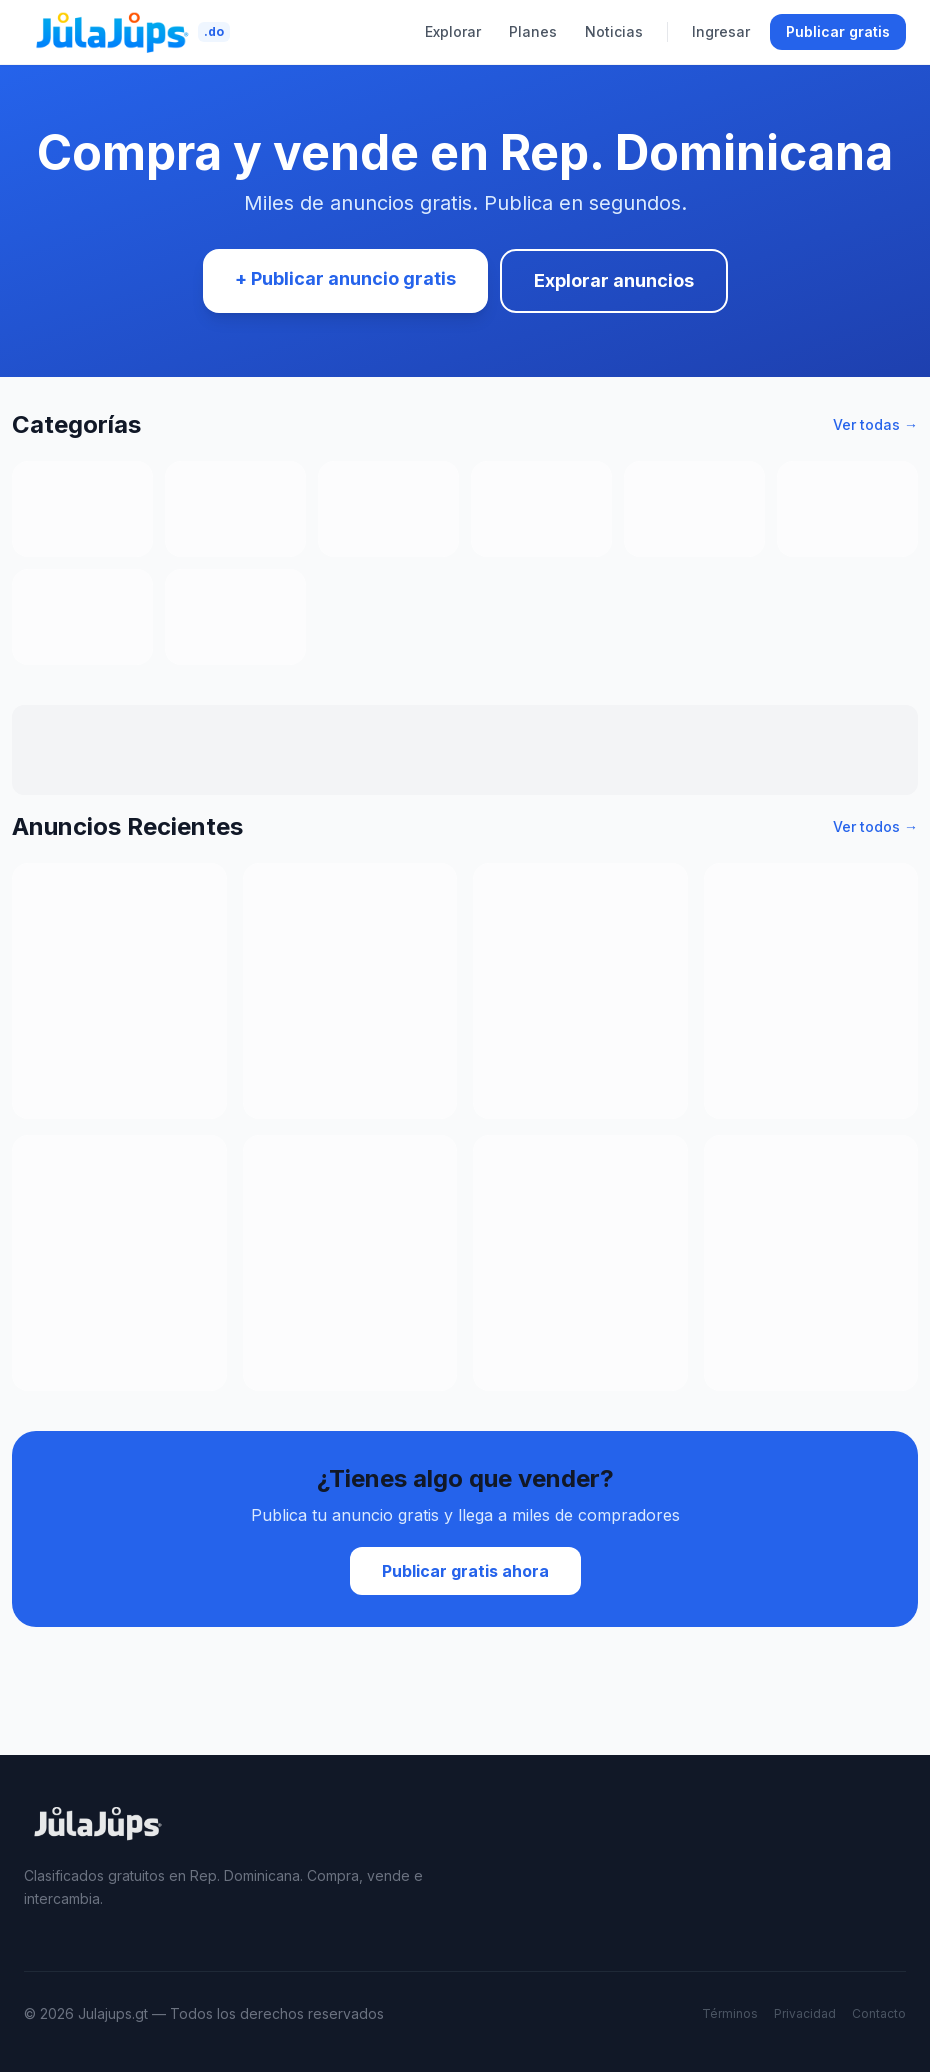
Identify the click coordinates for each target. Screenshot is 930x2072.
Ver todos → (875, 826)
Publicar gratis (838, 31)
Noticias (614, 31)
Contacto (879, 2013)
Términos (730, 2013)
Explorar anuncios (614, 280)
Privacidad (805, 2013)
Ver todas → (875, 424)
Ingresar (721, 31)
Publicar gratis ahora (465, 1571)
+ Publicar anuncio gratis (345, 278)
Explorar (453, 31)
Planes (533, 31)
